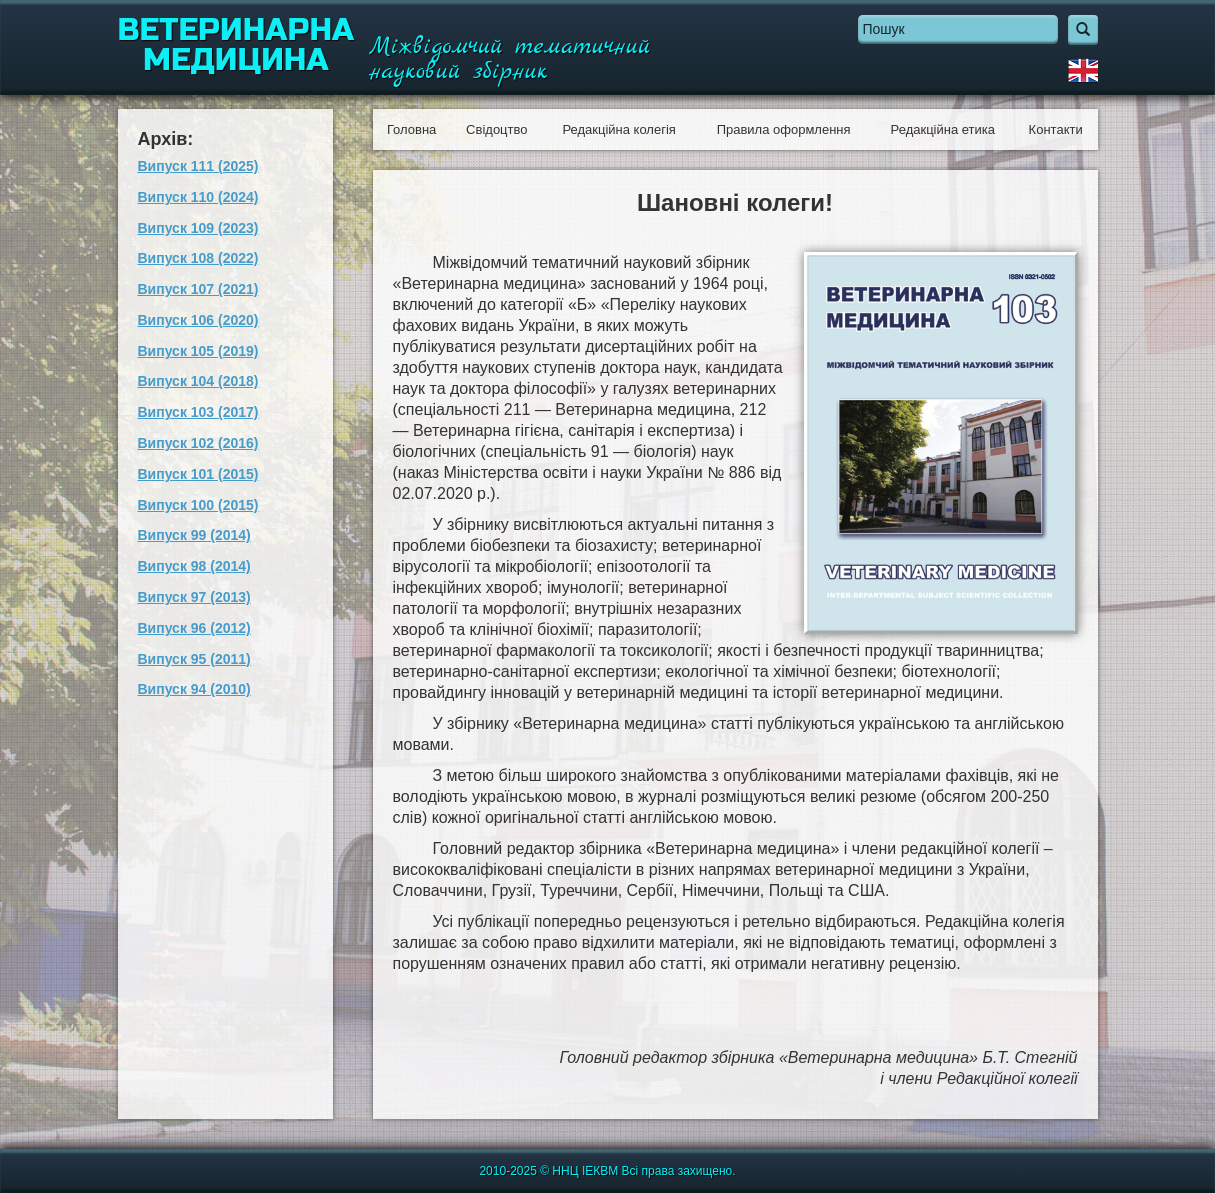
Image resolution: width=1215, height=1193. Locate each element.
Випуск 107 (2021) (198, 289)
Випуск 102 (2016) (198, 443)
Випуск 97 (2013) (194, 597)
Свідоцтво (496, 129)
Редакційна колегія (618, 129)
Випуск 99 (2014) (194, 535)
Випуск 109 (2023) (198, 228)
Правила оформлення (784, 129)
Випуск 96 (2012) (194, 628)
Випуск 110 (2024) (198, 197)
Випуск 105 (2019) (198, 351)
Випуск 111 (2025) (198, 166)
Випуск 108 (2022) (198, 258)
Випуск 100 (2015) (198, 505)
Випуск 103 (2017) (198, 412)
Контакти (1056, 129)
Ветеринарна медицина (236, 45)
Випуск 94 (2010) (194, 689)
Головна (411, 129)
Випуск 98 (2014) (194, 566)
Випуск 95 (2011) (194, 659)
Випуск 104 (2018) (198, 381)
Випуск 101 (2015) (198, 474)
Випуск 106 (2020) (198, 320)
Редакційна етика (943, 129)
